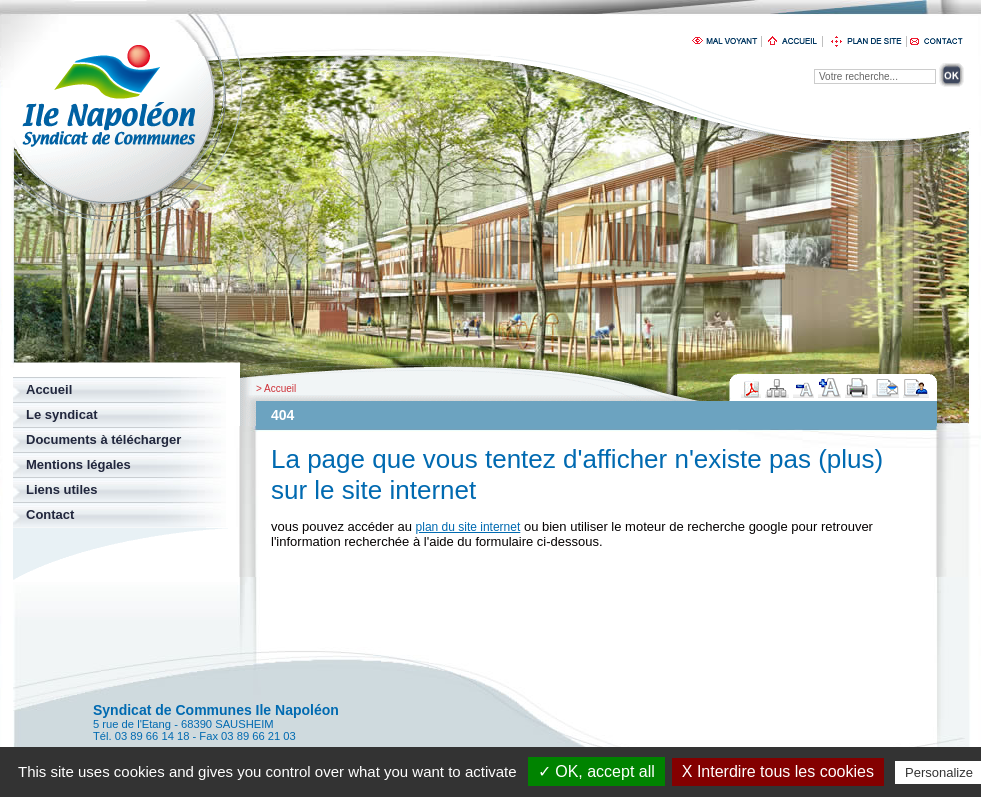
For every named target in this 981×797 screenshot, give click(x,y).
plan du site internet (468, 527)
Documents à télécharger (103, 439)
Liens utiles (62, 489)
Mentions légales (78, 464)
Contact (50, 514)
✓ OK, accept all (596, 771)
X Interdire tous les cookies (778, 771)
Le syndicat (62, 414)
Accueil (280, 388)
